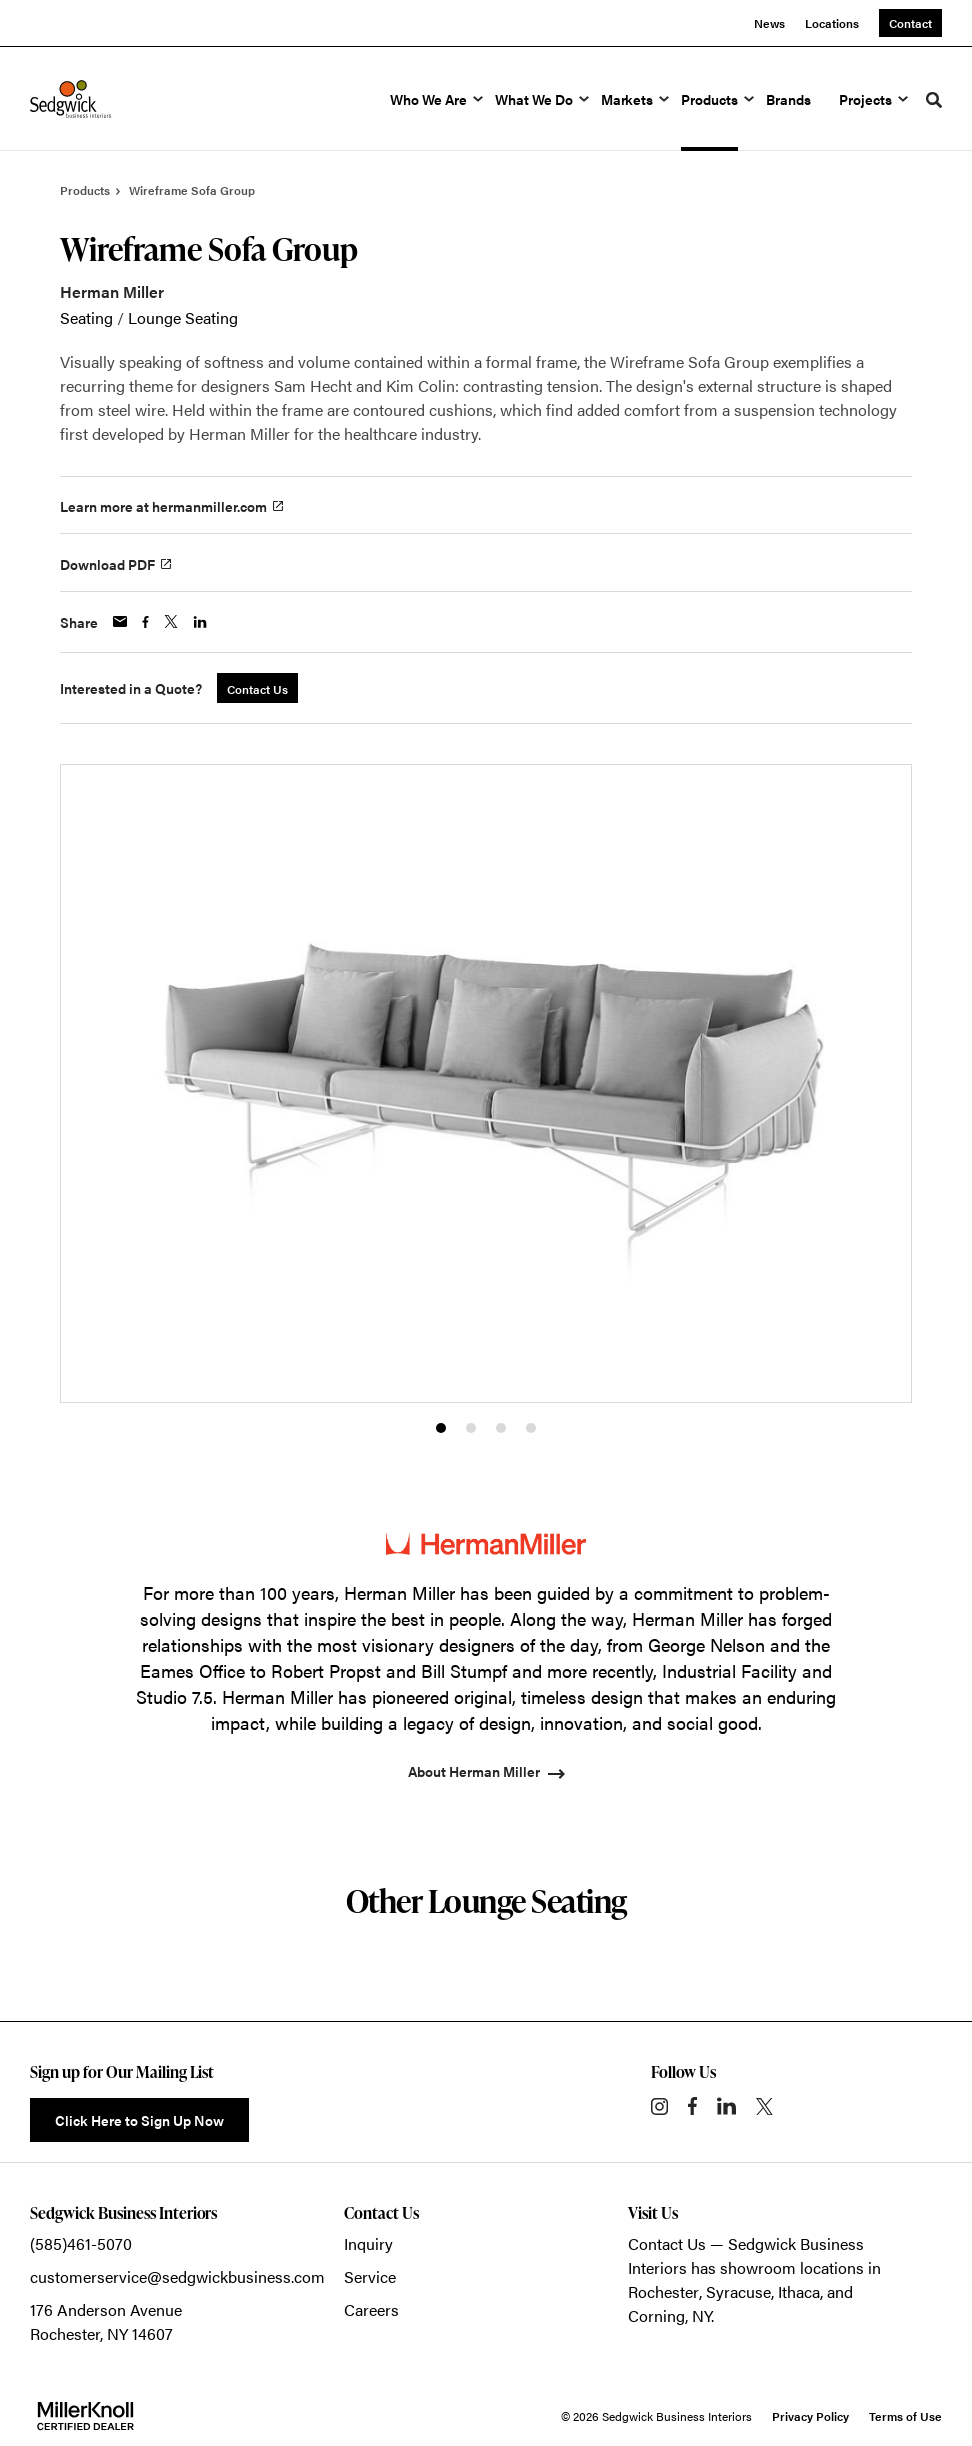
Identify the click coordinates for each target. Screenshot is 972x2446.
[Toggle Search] (934, 100)
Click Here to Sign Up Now (139, 2120)
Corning (656, 2315)
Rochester (663, 2291)
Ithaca (799, 2291)
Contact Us (667, 2243)
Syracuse (738, 2291)
